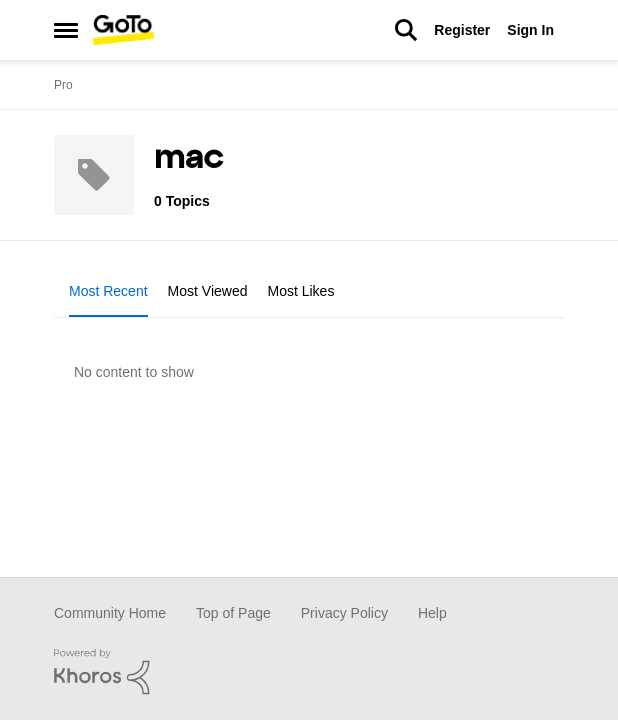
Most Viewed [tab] (208, 291)
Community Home (110, 613)
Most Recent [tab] (108, 291)
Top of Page (233, 613)
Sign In (530, 30)
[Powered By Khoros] (309, 672)
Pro (63, 85)
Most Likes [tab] (301, 291)
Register (462, 30)
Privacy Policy (344, 613)
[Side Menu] (66, 30)
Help (432, 613)
